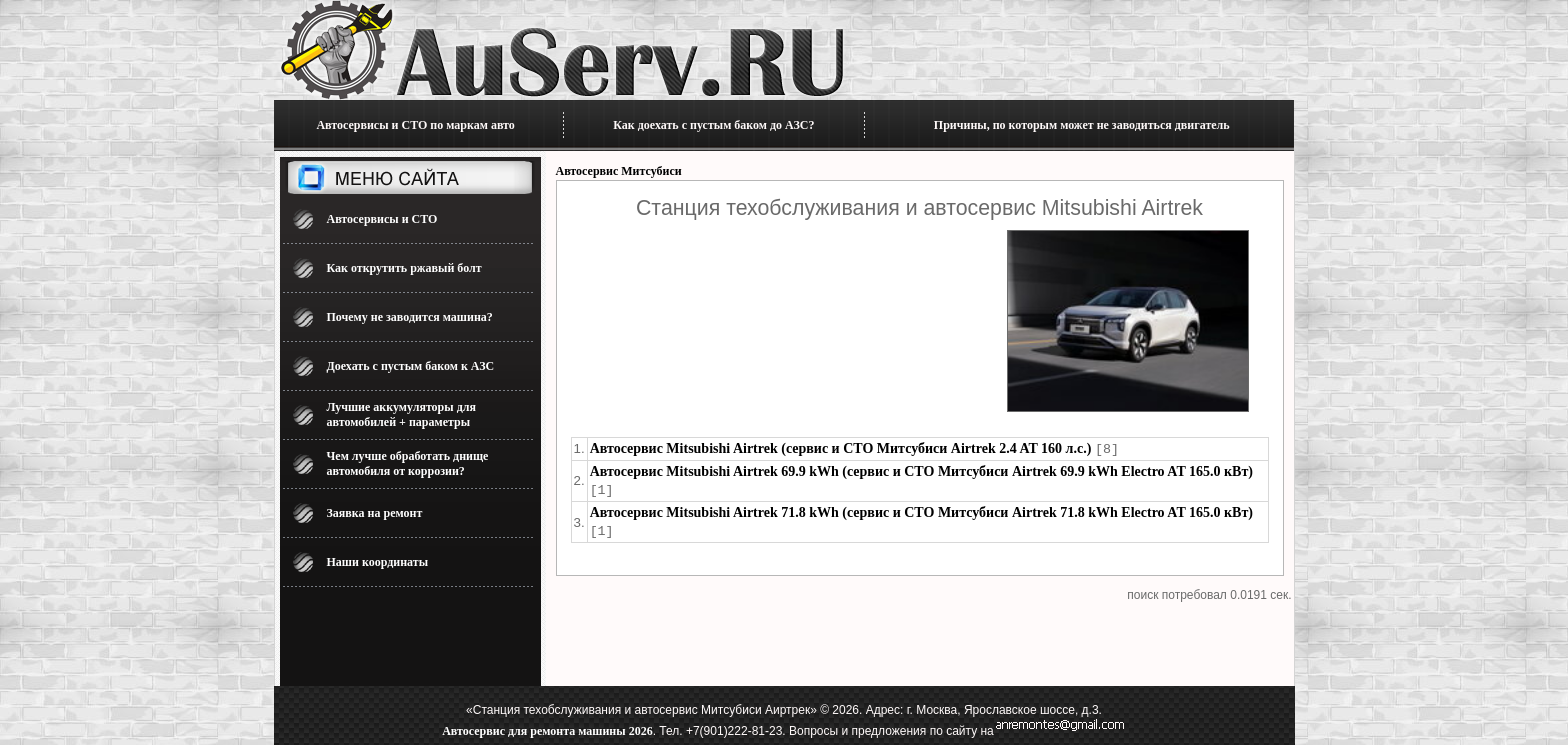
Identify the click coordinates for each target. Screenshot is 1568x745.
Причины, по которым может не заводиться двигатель (1082, 125)
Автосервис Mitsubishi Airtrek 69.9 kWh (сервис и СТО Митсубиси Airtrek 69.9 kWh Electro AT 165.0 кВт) (921, 470)
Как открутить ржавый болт (404, 268)
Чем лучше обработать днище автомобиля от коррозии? (408, 463)
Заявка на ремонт (375, 513)
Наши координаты (378, 562)
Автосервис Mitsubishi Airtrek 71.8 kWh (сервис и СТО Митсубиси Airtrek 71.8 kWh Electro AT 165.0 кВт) (921, 510)
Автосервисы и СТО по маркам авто (415, 125)
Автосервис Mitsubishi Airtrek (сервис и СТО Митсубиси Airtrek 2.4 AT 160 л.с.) (841, 448)
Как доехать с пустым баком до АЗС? (713, 125)
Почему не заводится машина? (410, 317)
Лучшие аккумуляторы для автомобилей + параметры (401, 414)
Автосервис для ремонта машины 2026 (547, 731)
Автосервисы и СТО (382, 219)
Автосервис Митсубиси (619, 171)
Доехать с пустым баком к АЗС (411, 366)
